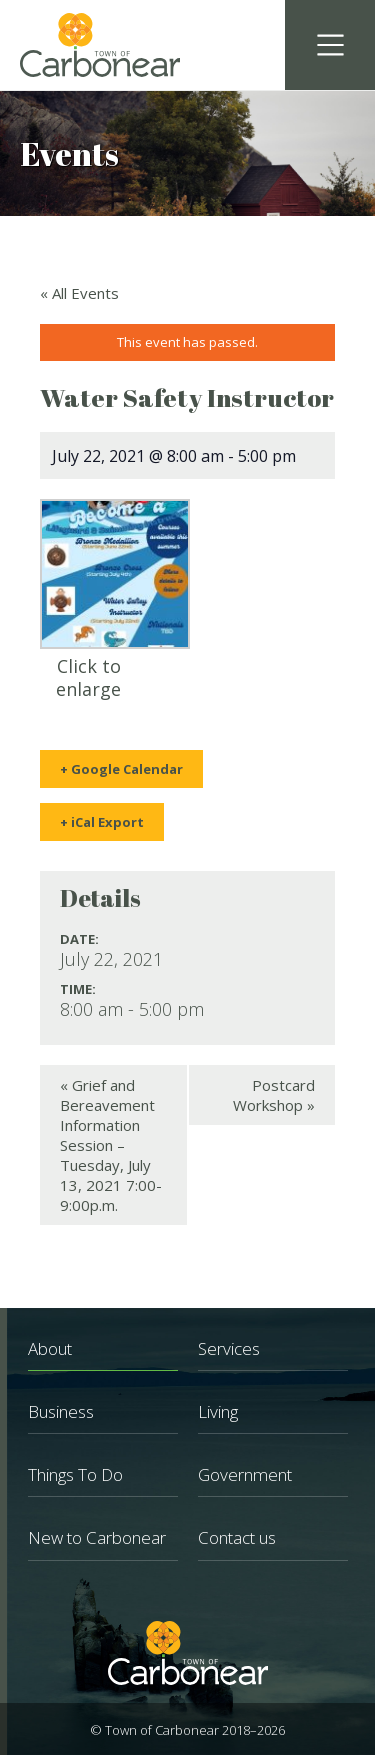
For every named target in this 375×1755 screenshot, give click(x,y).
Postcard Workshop (274, 1095)
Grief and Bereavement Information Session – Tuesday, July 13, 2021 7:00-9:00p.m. (111, 1145)
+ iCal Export (102, 822)
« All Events (79, 293)
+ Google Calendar (121, 769)
